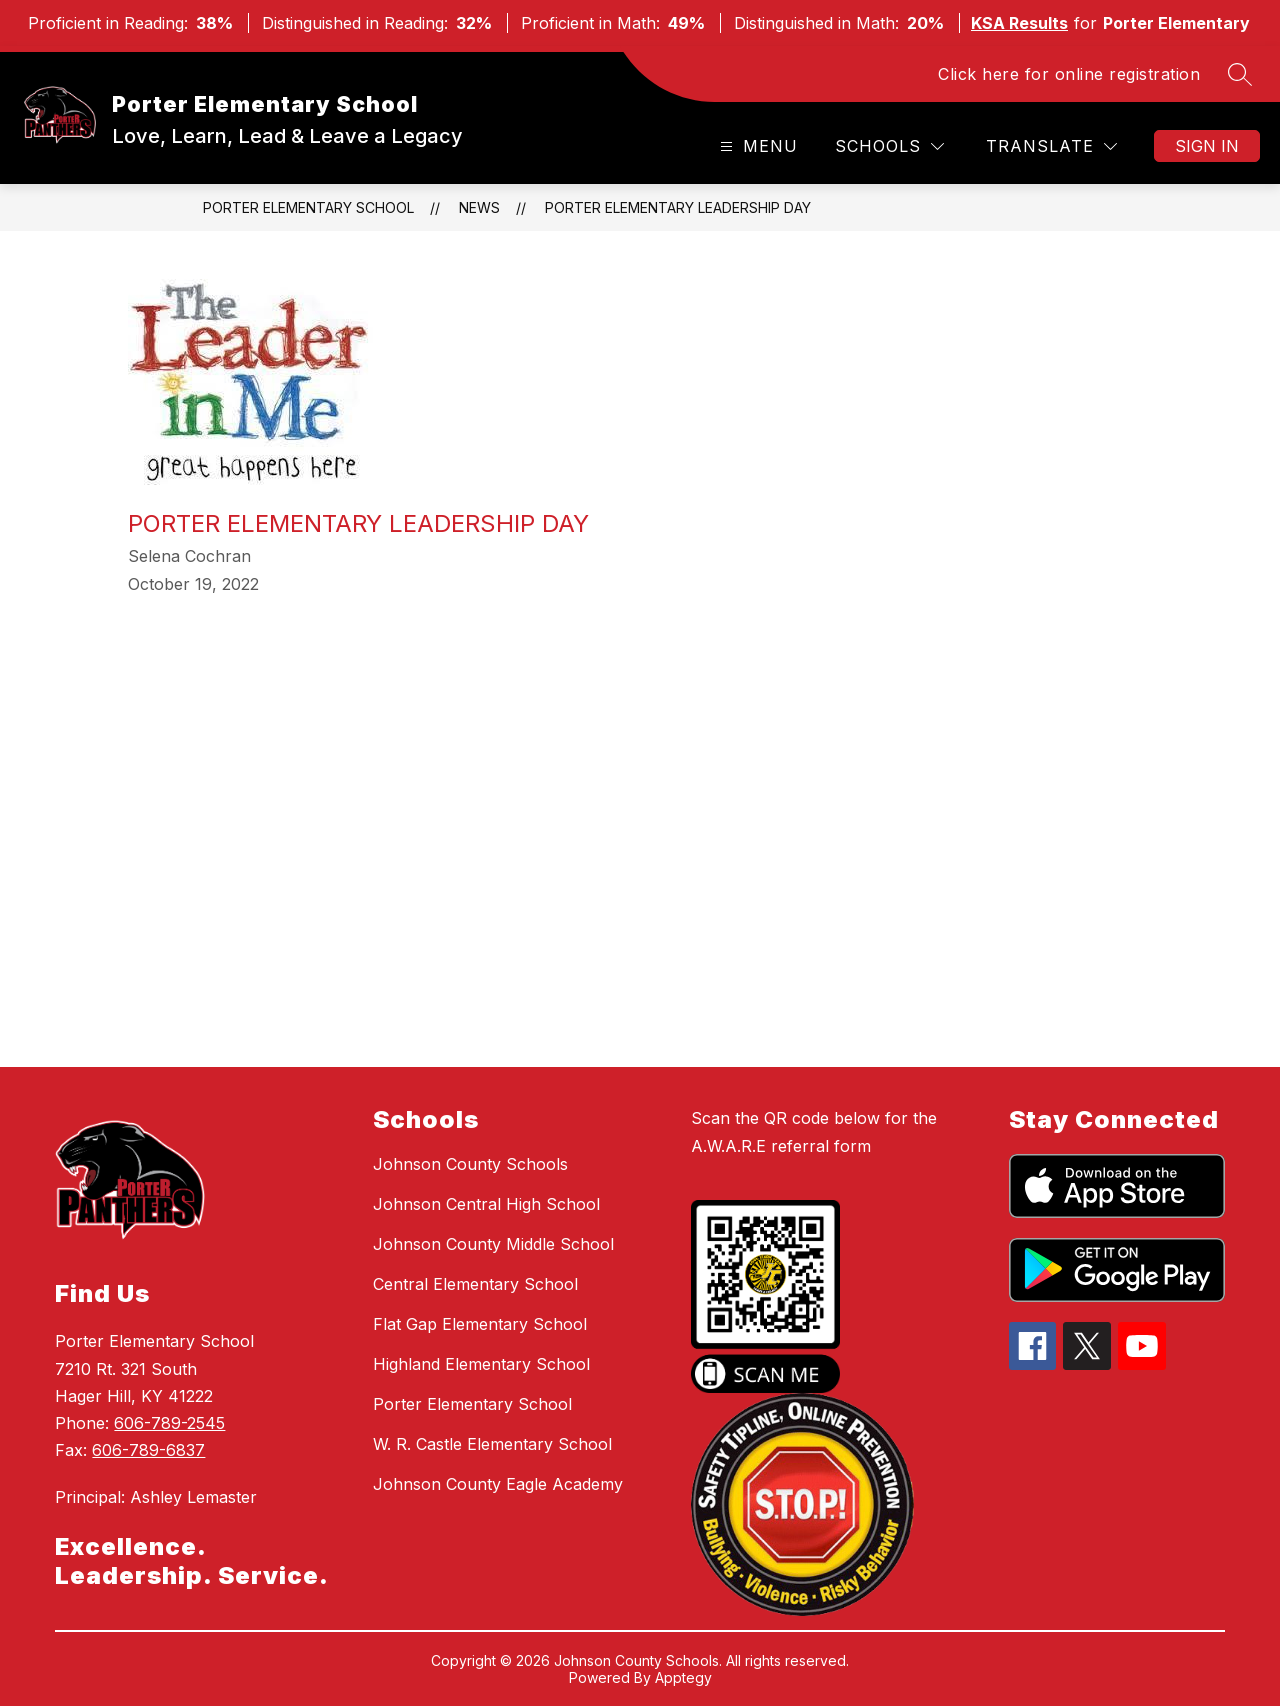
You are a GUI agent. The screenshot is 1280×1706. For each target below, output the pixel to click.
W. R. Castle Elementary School (492, 1444)
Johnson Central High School (486, 1204)
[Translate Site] (1051, 146)
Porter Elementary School (308, 207)
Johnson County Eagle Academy (498, 1484)
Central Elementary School (475, 1284)
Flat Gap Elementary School (480, 1324)
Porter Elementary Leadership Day (678, 207)
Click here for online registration (1069, 74)
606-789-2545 (169, 1423)
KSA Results (1019, 23)
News (479, 207)
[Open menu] (756, 146)
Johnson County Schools (470, 1164)
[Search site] (1240, 74)
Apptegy (683, 1677)
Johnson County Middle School (493, 1244)
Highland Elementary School (481, 1364)
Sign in (1207, 146)
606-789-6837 (148, 1450)
